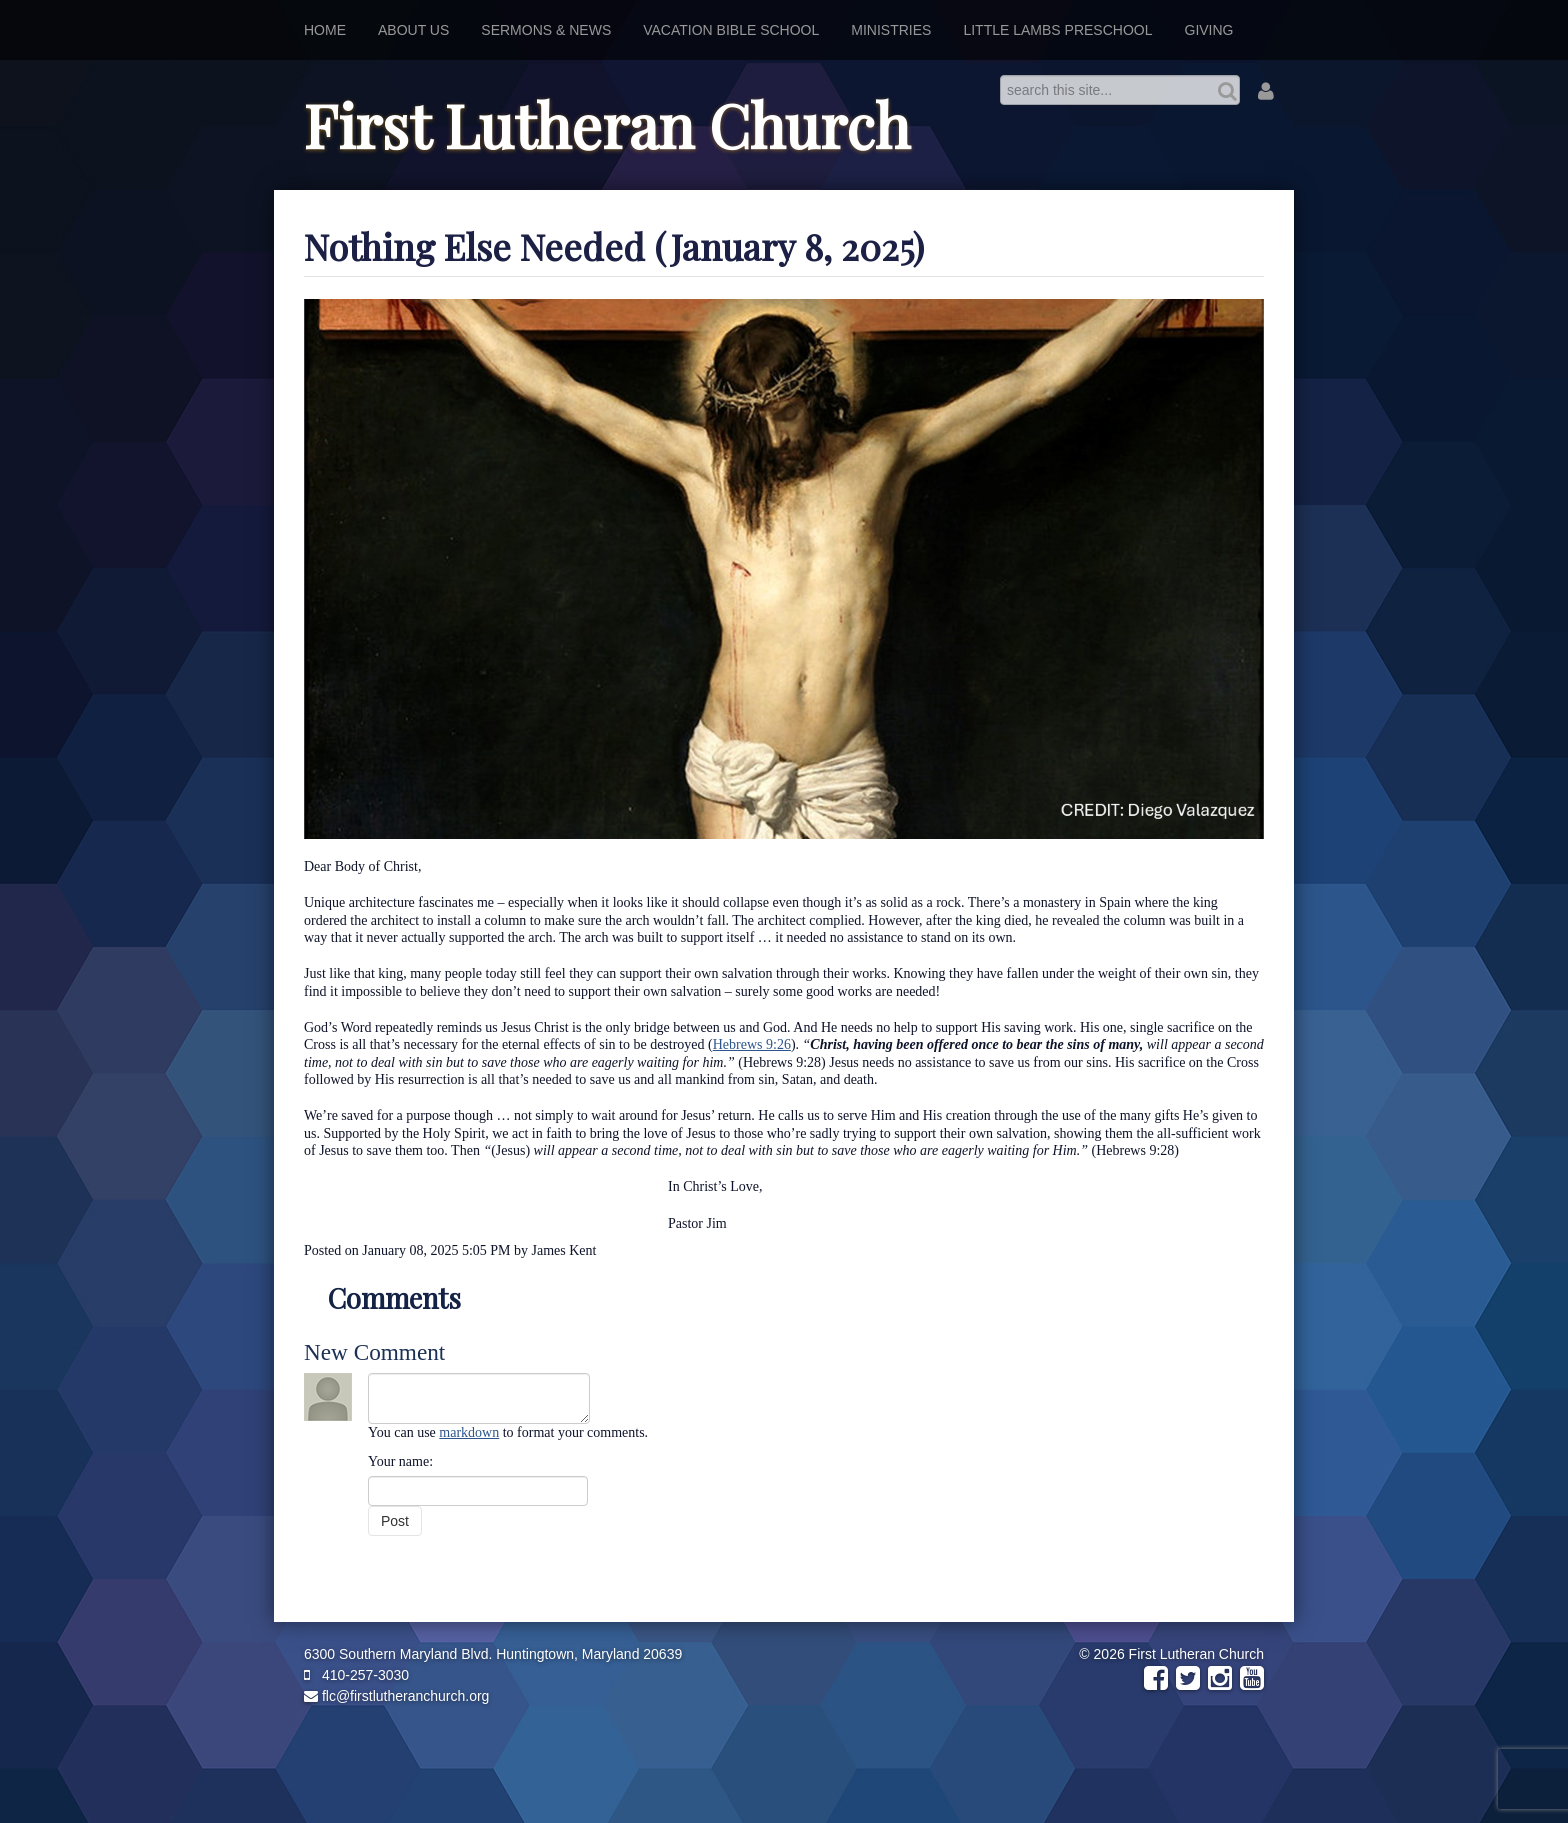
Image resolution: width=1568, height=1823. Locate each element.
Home (325, 30)
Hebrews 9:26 (752, 1044)
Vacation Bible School (731, 30)
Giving (1209, 30)
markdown (469, 1432)
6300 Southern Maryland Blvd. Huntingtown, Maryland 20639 (493, 1654)
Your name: (400, 1461)
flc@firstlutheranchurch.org (396, 1696)
